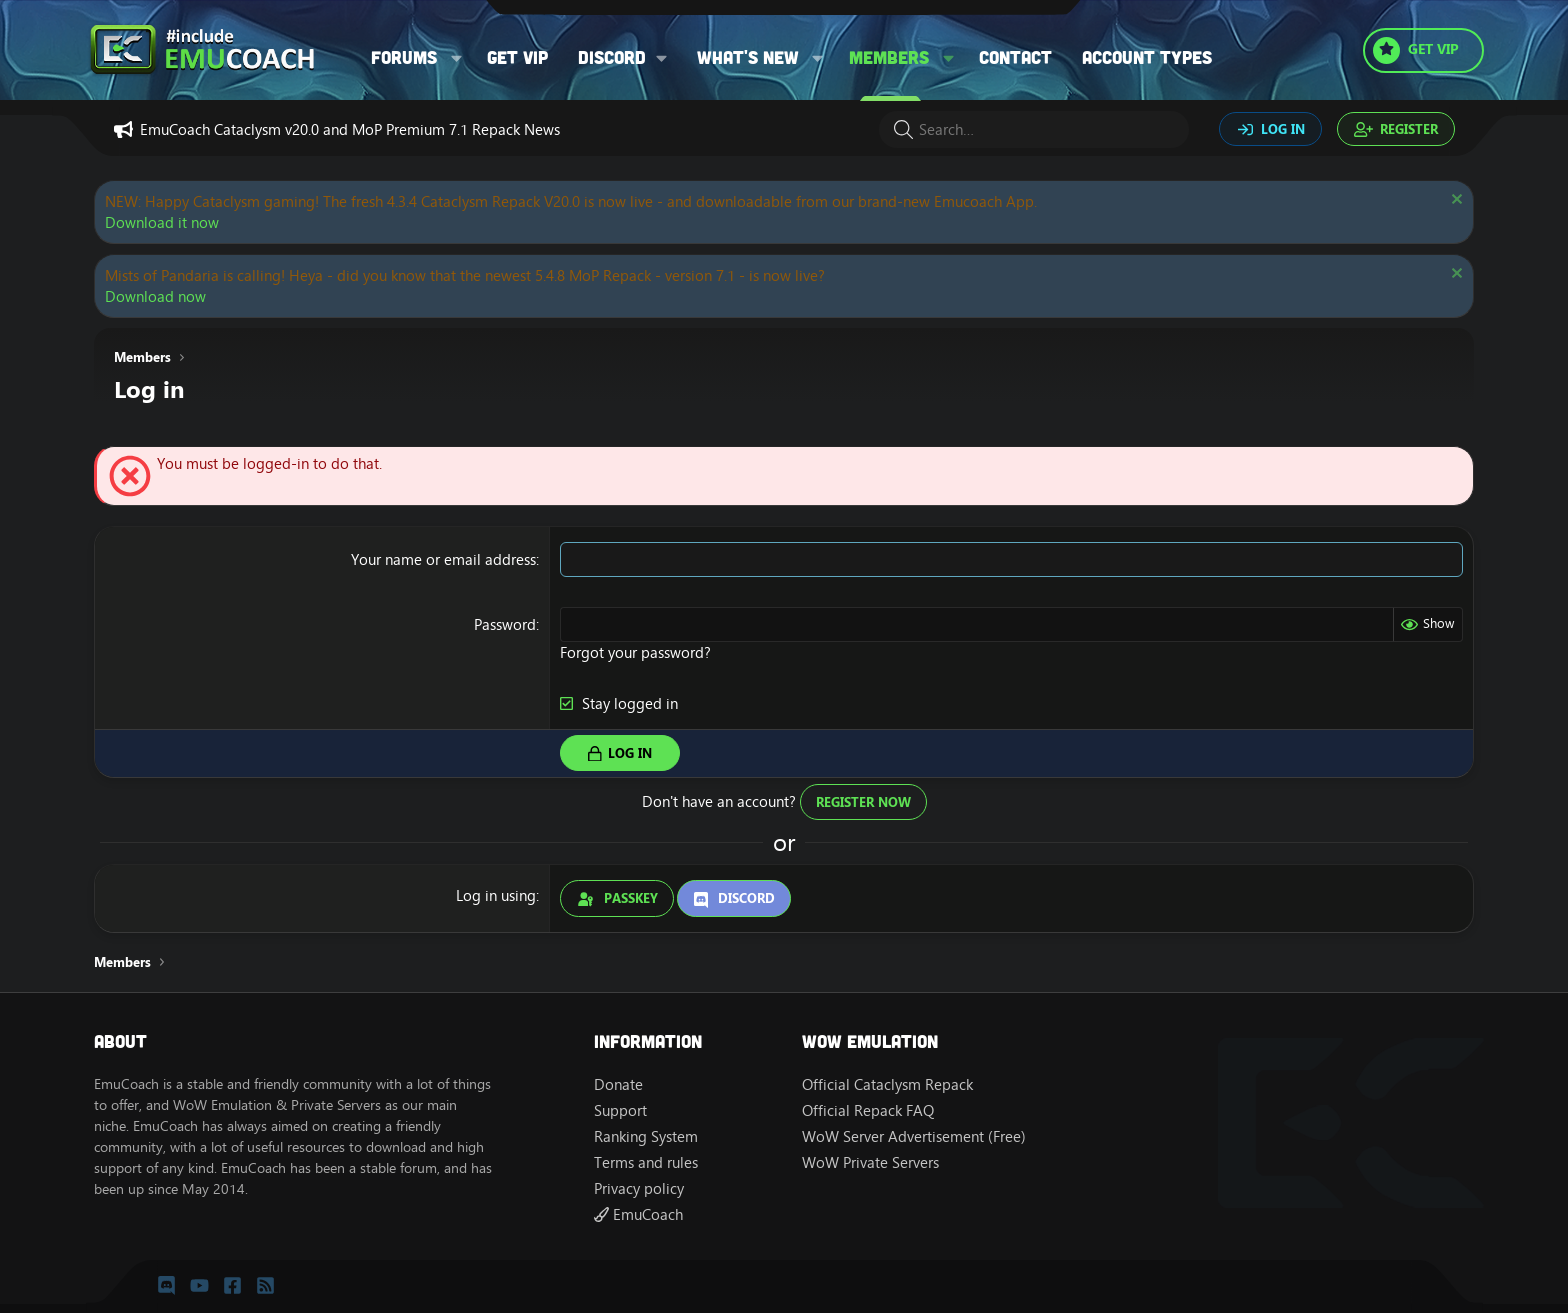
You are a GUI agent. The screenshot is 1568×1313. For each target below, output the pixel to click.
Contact (1015, 57)
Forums (404, 57)
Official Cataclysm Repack (887, 1084)
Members (889, 57)
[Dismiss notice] (1454, 201)
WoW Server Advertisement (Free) (914, 1136)
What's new (748, 57)
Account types (1147, 57)
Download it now (162, 222)
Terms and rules (646, 1162)
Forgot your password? (635, 652)
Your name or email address (443, 559)
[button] (457, 57)
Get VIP (517, 57)
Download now (155, 296)
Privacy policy (639, 1188)
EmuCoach (638, 1214)
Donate (618, 1084)
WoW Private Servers (870, 1162)
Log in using (496, 895)
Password (505, 624)
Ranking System (646, 1136)
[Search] (1034, 129)
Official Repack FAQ (868, 1110)
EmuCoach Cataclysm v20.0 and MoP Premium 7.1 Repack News (350, 129)
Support (620, 1110)
